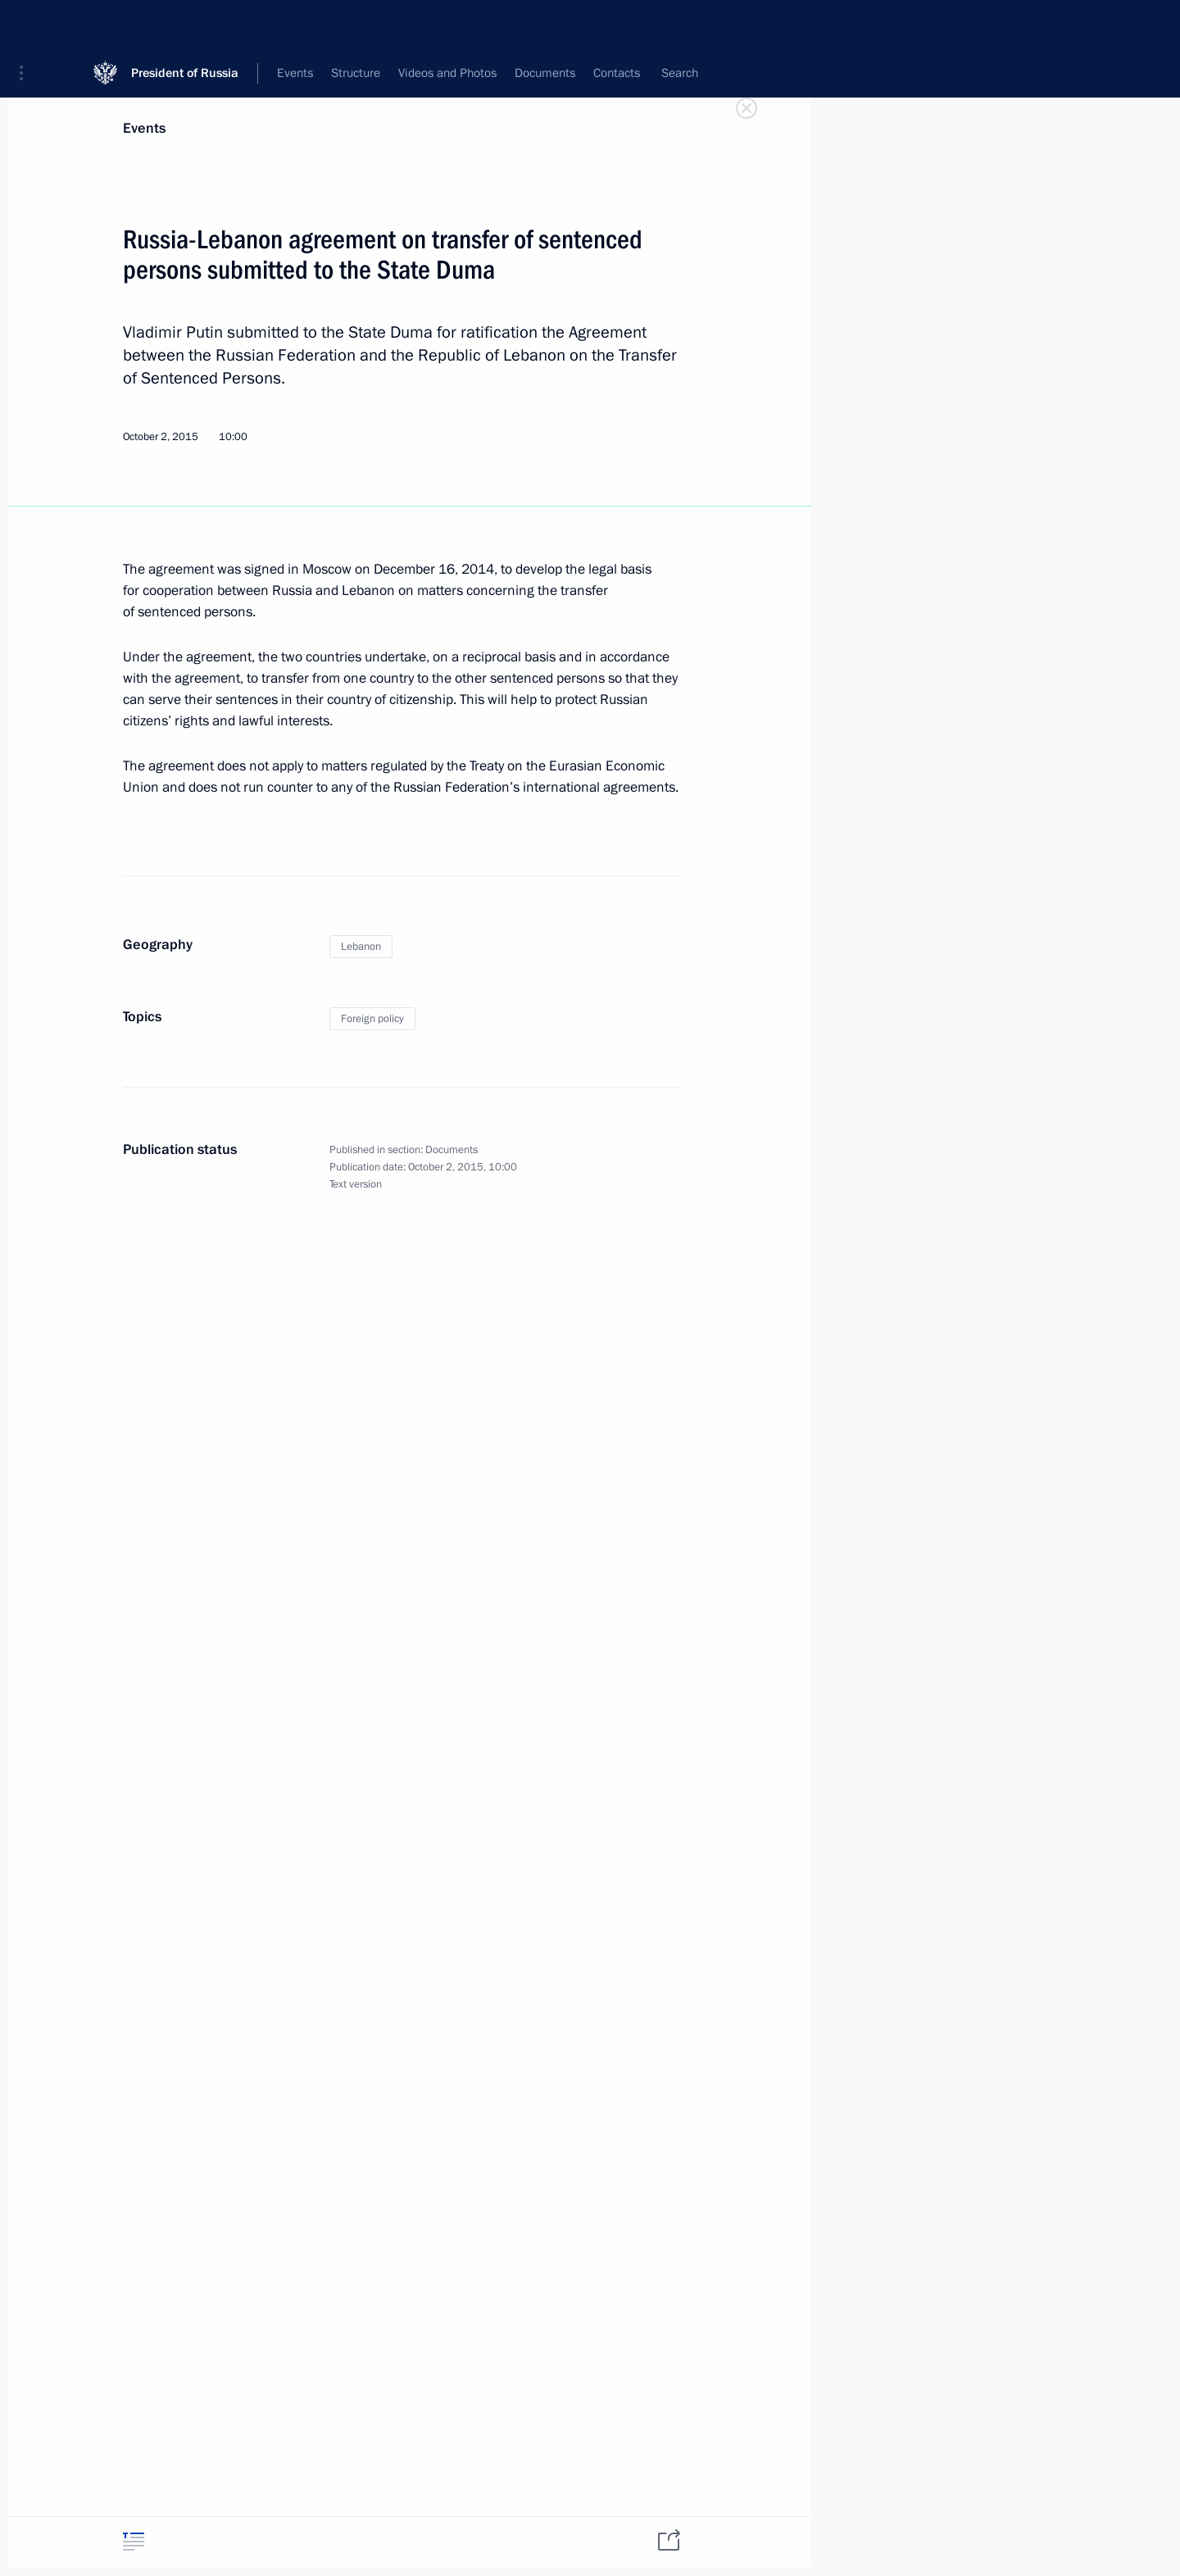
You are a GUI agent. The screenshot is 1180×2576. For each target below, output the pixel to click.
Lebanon (361, 946)
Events (144, 128)
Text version (355, 1184)
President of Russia (184, 24)
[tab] (133, 2541)
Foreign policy (372, 1018)
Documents (451, 1150)
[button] (27, 24)
